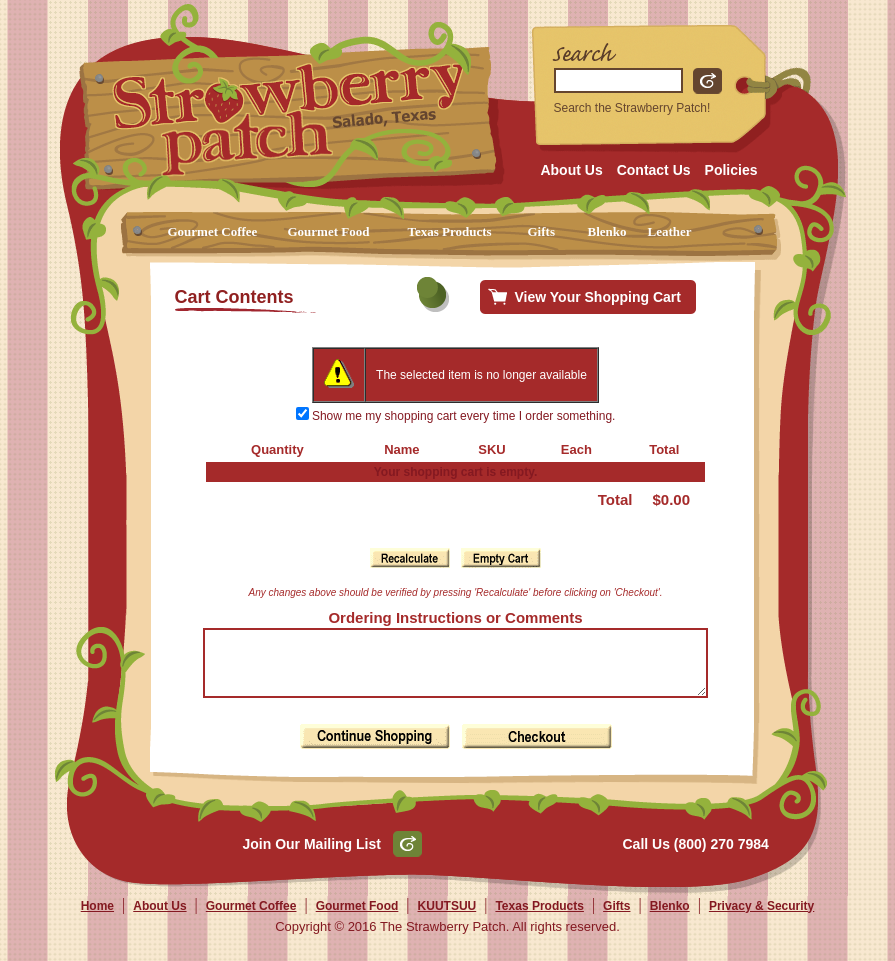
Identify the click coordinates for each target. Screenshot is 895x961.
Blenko (607, 231)
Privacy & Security (761, 918)
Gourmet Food (329, 231)
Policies (731, 170)
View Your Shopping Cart (598, 297)
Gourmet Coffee (213, 231)
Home (97, 918)
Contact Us (654, 170)
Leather (670, 231)
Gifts (541, 231)
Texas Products (450, 231)
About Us (571, 170)
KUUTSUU (447, 918)
